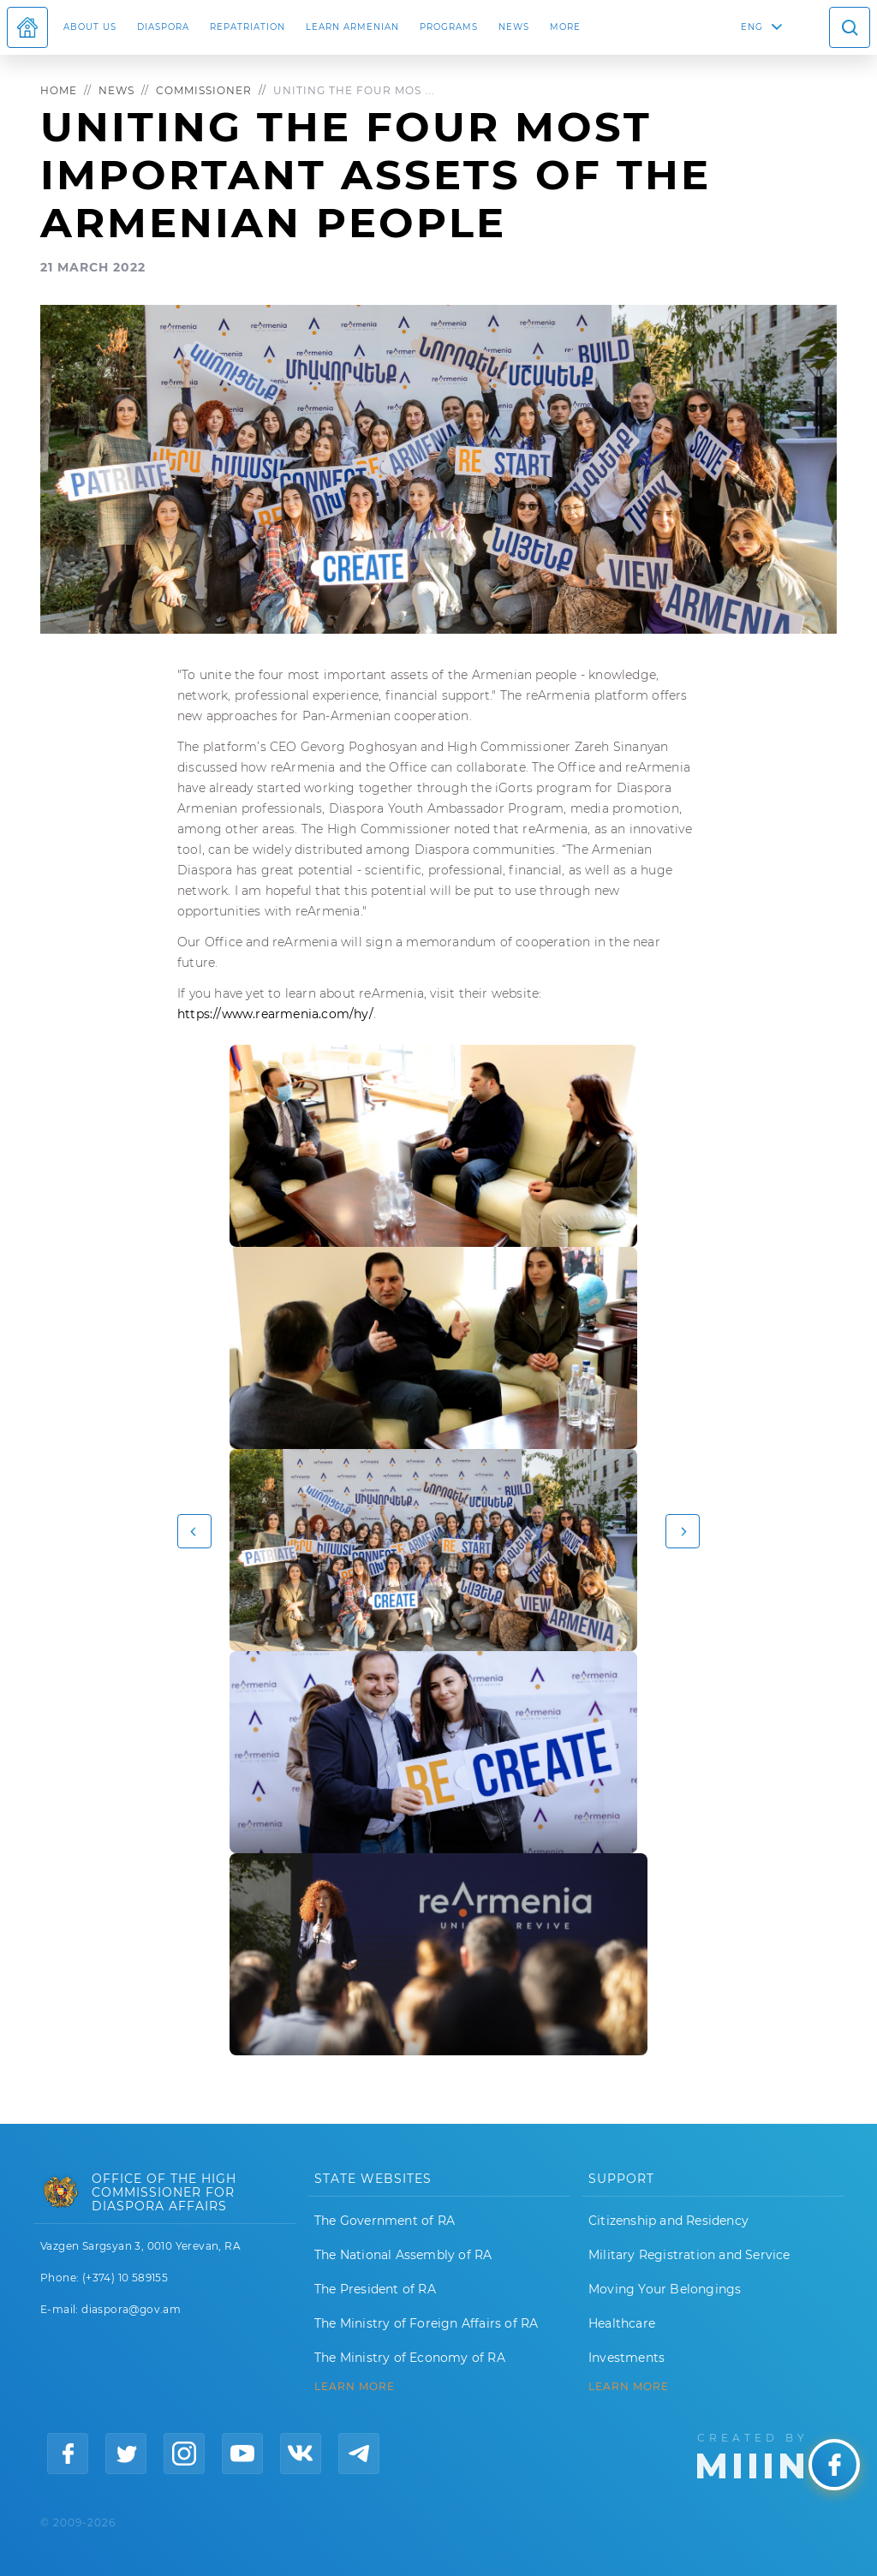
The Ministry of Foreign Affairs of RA (426, 2323)
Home (58, 90)
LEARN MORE (354, 2387)
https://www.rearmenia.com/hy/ (275, 1014)
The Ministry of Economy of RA (409, 2357)
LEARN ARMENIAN (352, 27)
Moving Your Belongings (664, 2289)
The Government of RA (384, 2220)
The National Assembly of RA (403, 2255)
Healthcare (621, 2323)
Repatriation (247, 27)
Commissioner (204, 90)
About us (89, 27)
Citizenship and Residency (668, 2220)
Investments (626, 2357)
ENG (752, 27)
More (565, 27)
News (513, 27)
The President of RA (375, 2289)
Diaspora (163, 27)
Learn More (628, 2387)
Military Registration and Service (689, 2255)
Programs (449, 27)
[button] (194, 1531)
